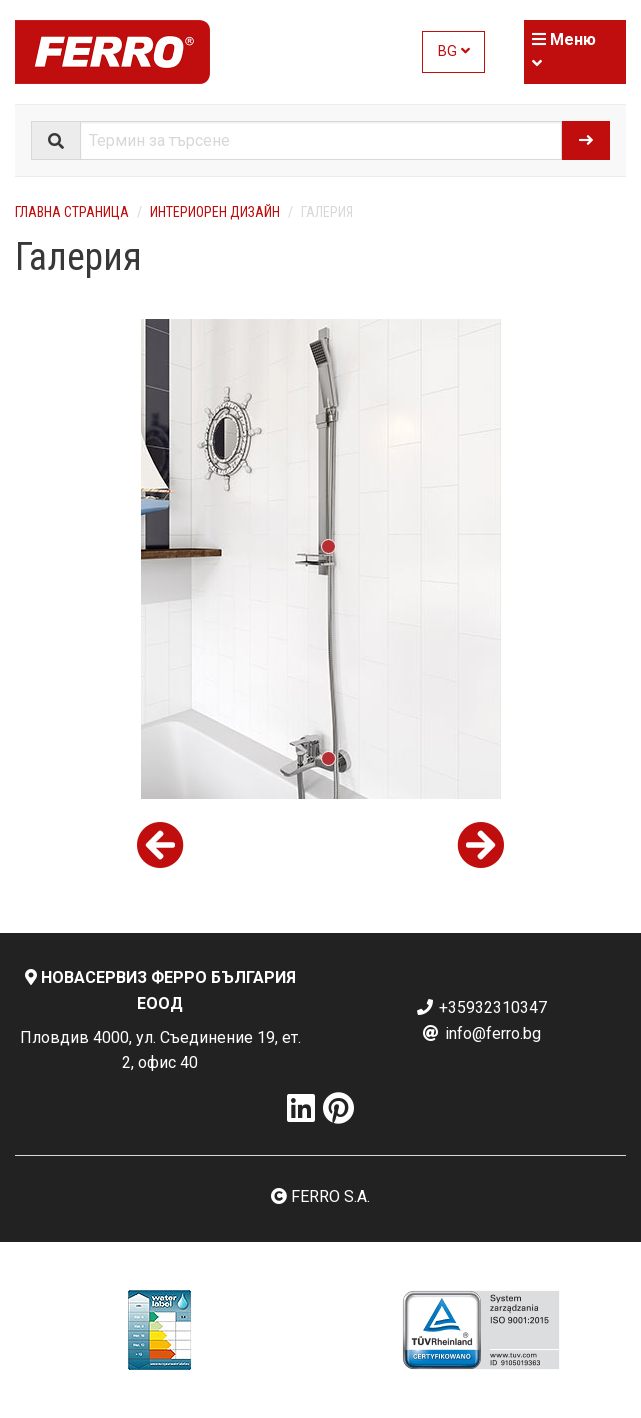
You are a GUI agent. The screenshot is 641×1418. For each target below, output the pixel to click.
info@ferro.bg (481, 1033)
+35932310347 (481, 1007)
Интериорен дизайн (215, 212)
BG (454, 51)
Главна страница (72, 212)
